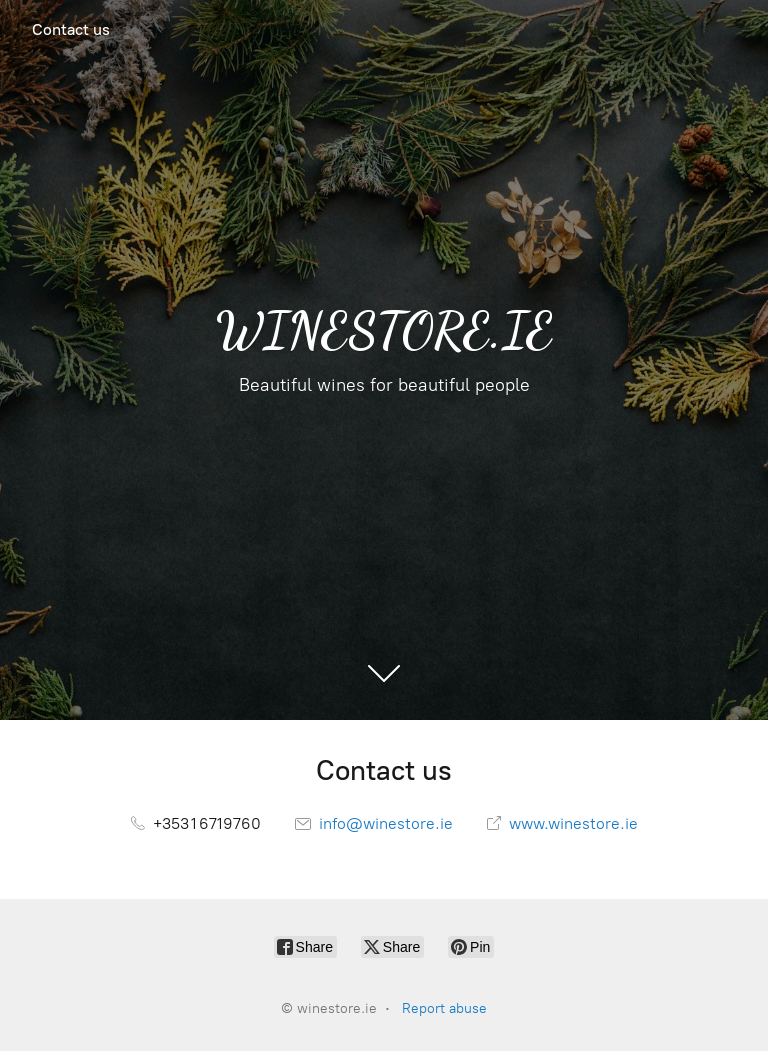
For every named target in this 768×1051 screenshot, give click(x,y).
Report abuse (444, 1008)
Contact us (71, 29)
